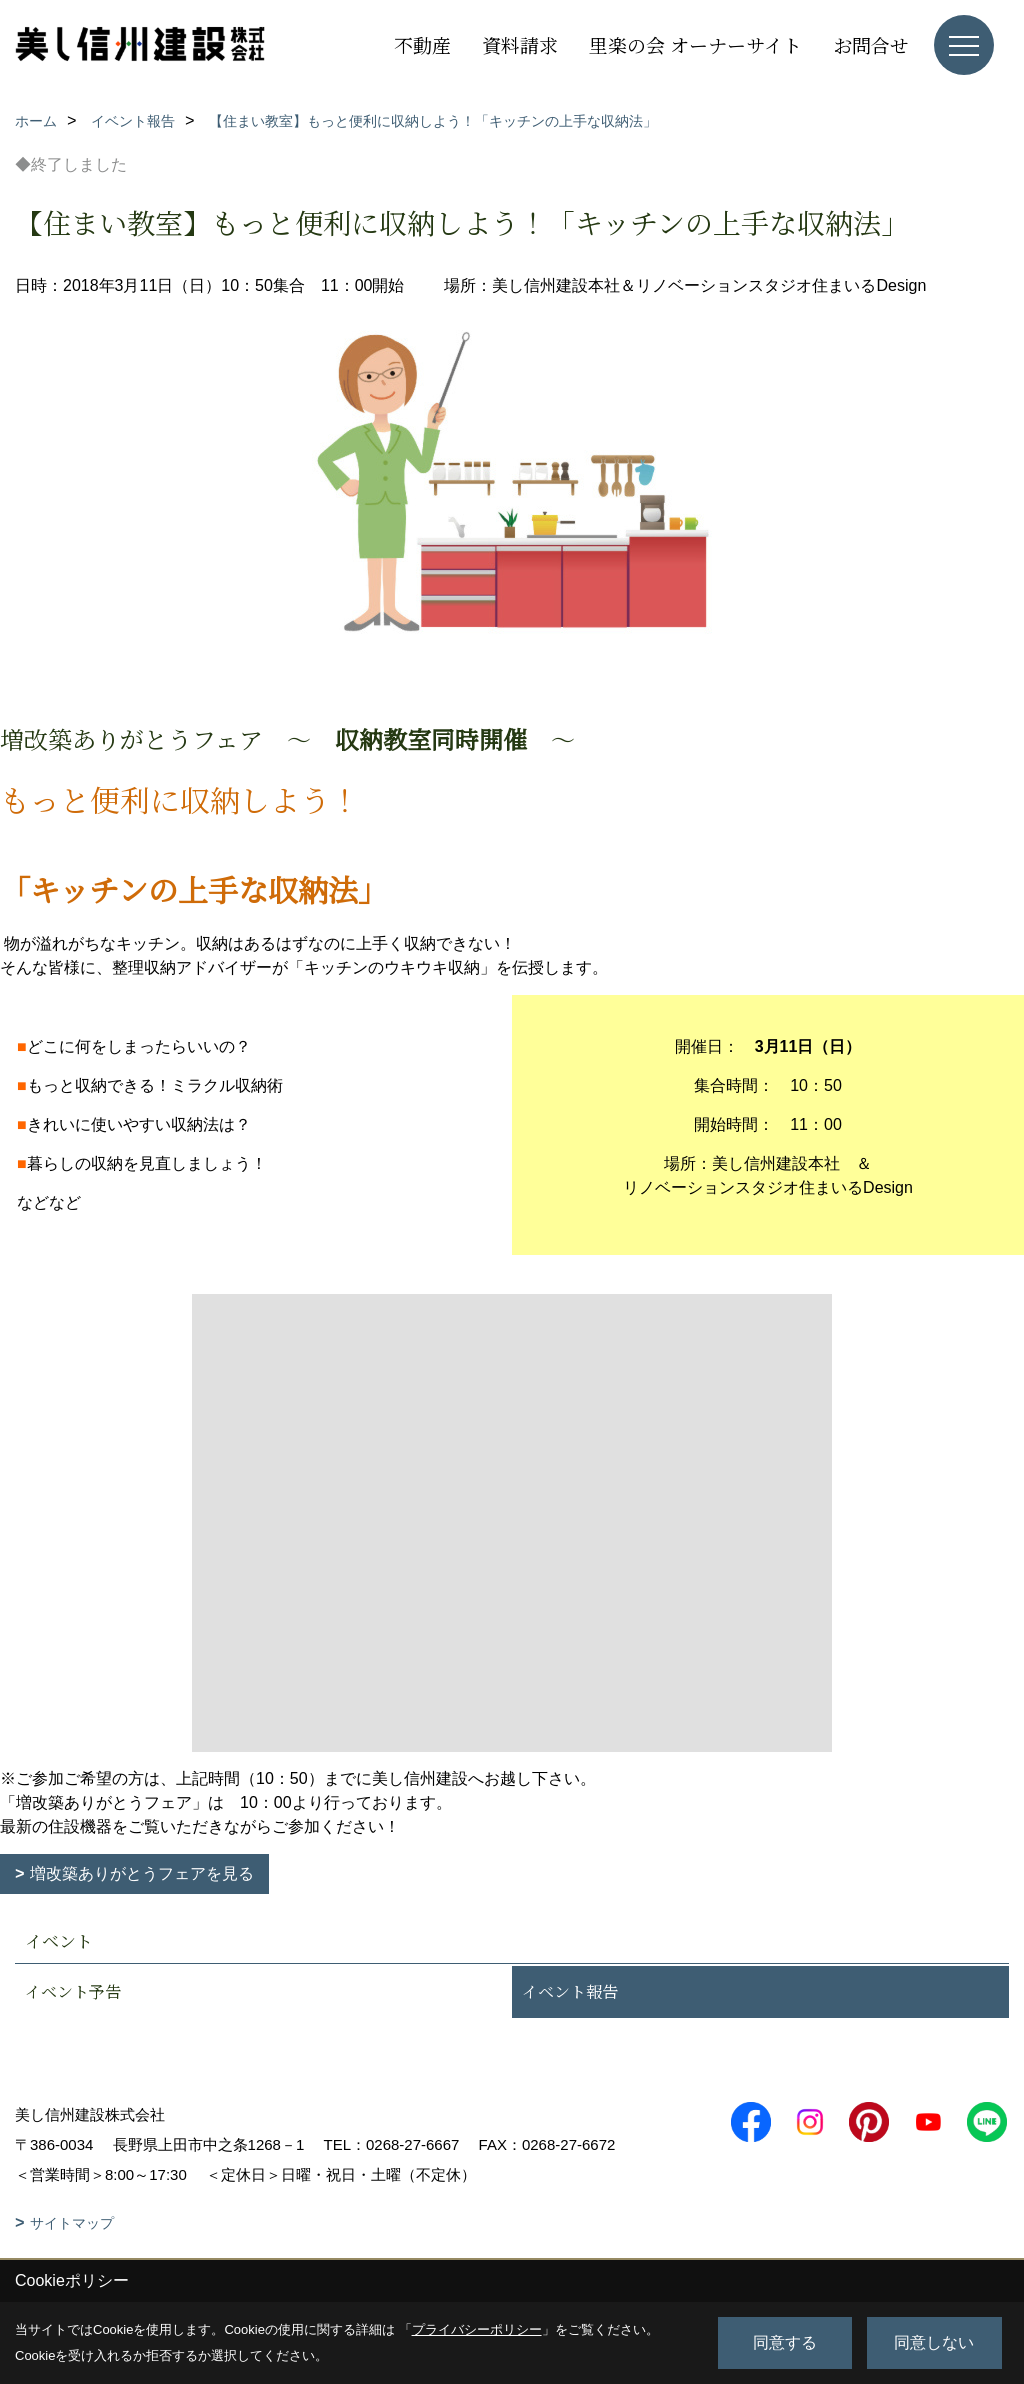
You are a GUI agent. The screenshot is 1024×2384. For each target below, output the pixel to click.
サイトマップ (72, 2223)
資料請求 (520, 44)
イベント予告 (73, 1991)
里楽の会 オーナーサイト (695, 44)
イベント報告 (570, 1991)
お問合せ (871, 44)
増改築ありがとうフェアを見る (142, 1873)
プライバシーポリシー (477, 2329)
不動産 (422, 44)
